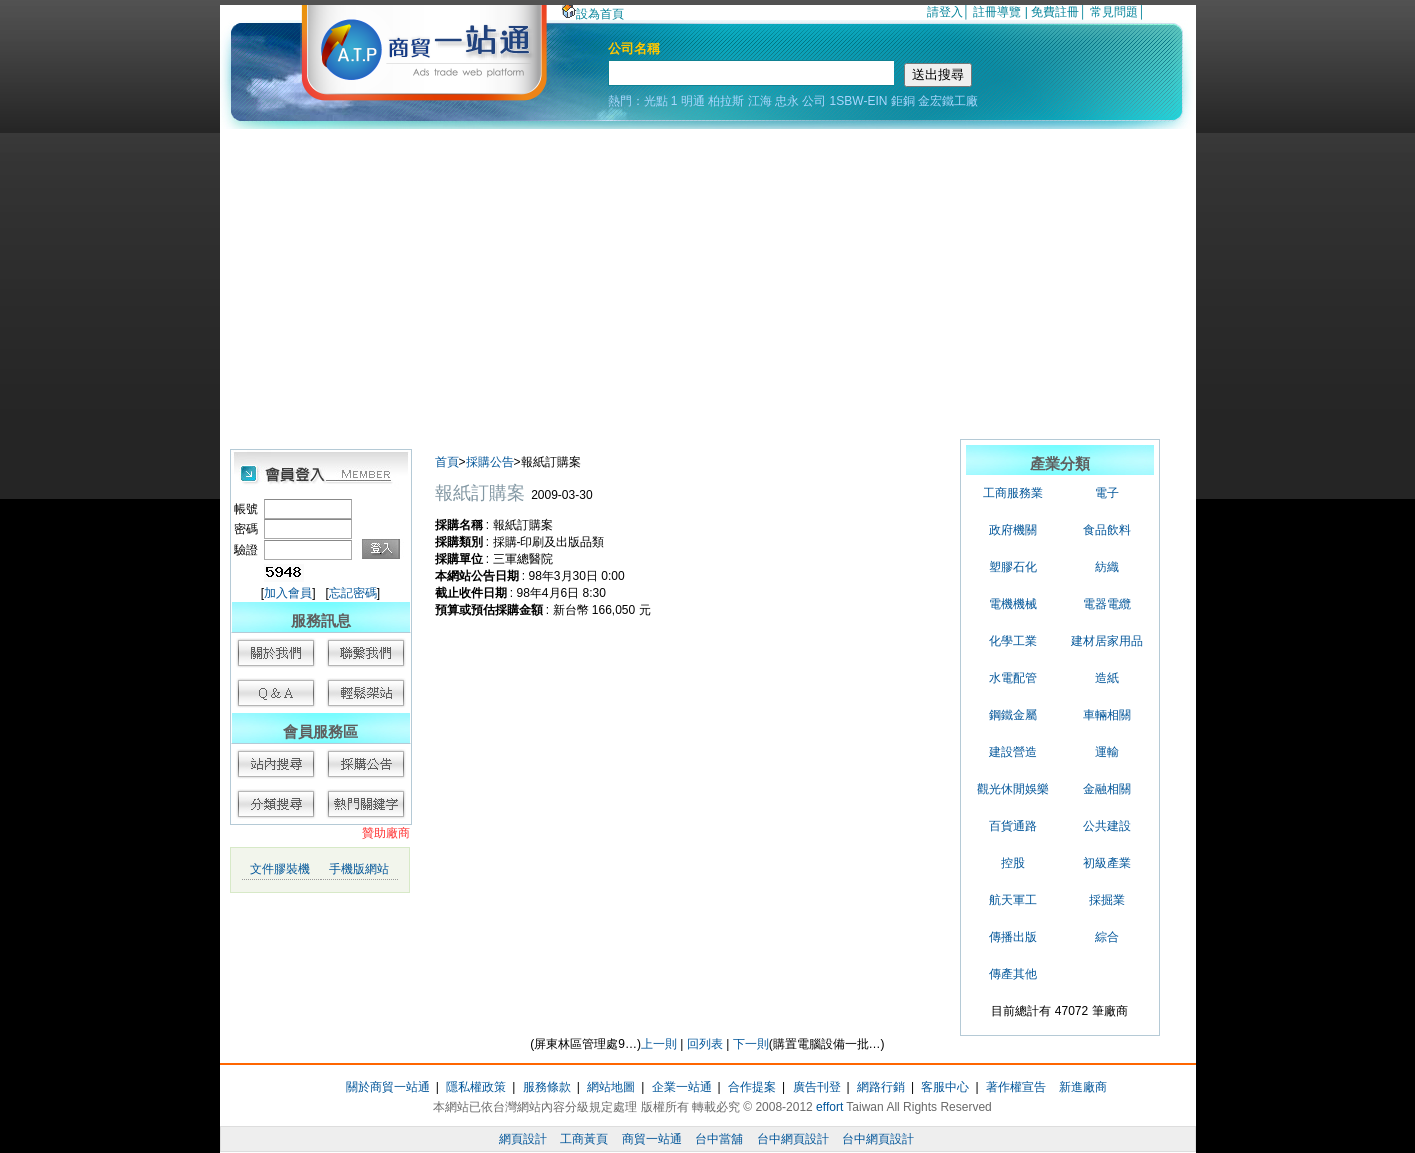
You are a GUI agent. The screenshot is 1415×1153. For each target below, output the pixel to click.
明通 (693, 101)
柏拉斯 (726, 101)
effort (829, 1107)
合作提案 (752, 1087)
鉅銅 (903, 101)
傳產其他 (1013, 974)
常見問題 (1114, 12)
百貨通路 (1013, 826)
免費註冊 (1055, 12)
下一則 (751, 1044)
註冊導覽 (997, 12)
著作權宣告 (1016, 1087)
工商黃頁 (584, 1139)
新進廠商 (1083, 1087)
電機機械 (1013, 604)
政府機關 (1013, 530)
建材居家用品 (1107, 641)
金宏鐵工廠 (948, 101)
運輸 (1107, 752)
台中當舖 (719, 1139)
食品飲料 (1107, 530)
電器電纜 (1107, 604)
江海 (760, 101)
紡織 (1107, 567)
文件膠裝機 (280, 869)
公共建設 (1107, 826)
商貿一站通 (652, 1139)
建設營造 (1013, 752)
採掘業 (1107, 900)
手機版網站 (359, 869)
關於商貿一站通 (388, 1087)
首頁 (447, 462)
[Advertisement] (708, 279)
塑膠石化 (1013, 567)
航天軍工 (1013, 900)
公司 (814, 101)
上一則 (659, 1044)
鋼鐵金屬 (1013, 715)
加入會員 (288, 593)
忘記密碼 (353, 593)
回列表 (705, 1044)
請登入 (945, 12)
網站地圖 (611, 1087)
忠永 (787, 101)
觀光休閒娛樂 (1013, 789)
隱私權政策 (476, 1087)
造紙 (1107, 678)
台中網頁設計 (793, 1139)
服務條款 (547, 1087)
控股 (1013, 863)
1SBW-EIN (859, 101)
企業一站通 (682, 1087)
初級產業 (1107, 863)
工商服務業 (1013, 493)
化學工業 (1013, 641)
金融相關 (1107, 789)
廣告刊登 (817, 1087)
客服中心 (945, 1087)
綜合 (1107, 937)
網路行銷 (881, 1087)
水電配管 (1013, 678)
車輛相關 (1107, 715)
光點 (656, 101)
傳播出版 (1013, 937)
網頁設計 (523, 1139)
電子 (1107, 493)
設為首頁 (593, 14)
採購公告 (490, 462)
